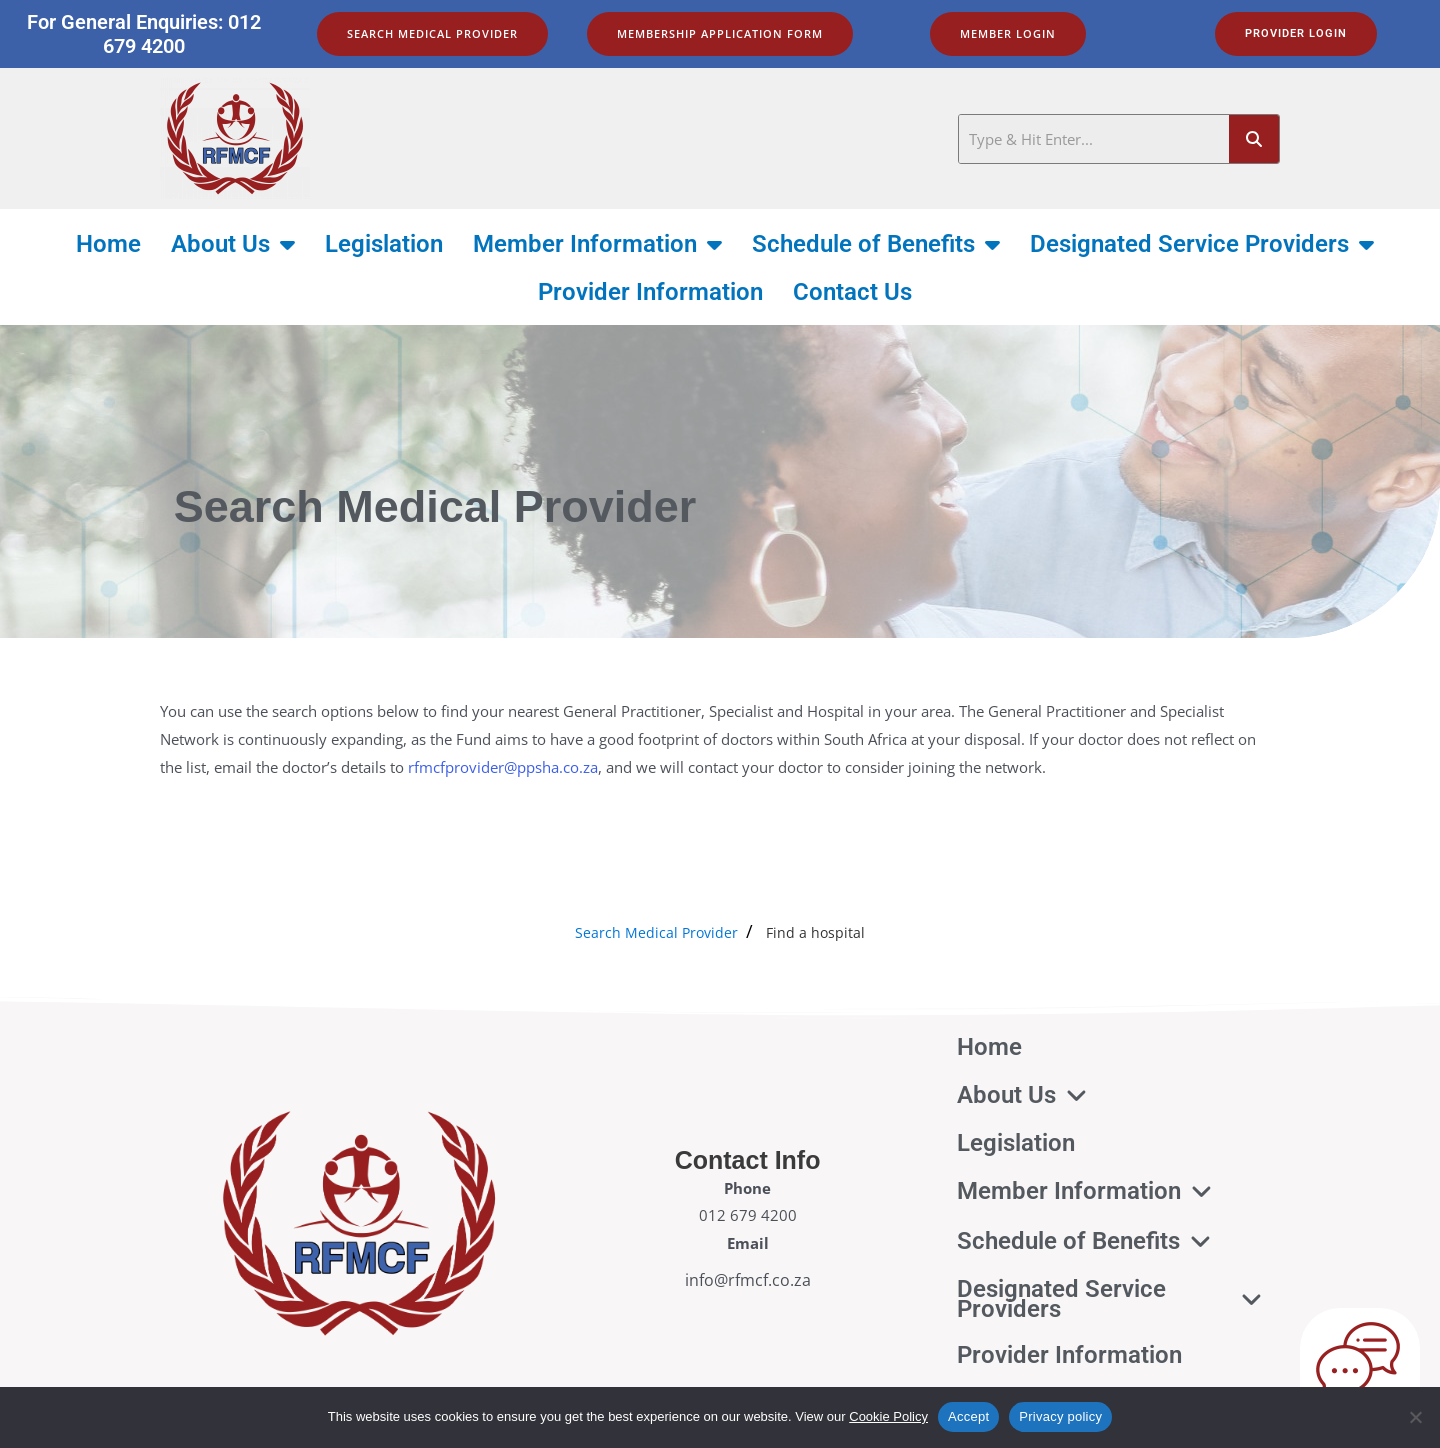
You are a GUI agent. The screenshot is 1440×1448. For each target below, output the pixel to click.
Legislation (384, 244)
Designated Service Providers (1202, 244)
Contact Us (852, 292)
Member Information (597, 244)
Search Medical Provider (656, 932)
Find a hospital (815, 932)
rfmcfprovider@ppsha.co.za (503, 767)
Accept (968, 1416)
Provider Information (650, 292)
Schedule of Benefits (876, 244)
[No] (1415, 1417)
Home (108, 244)
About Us (233, 244)
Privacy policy (1060, 1416)
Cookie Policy (888, 1416)
